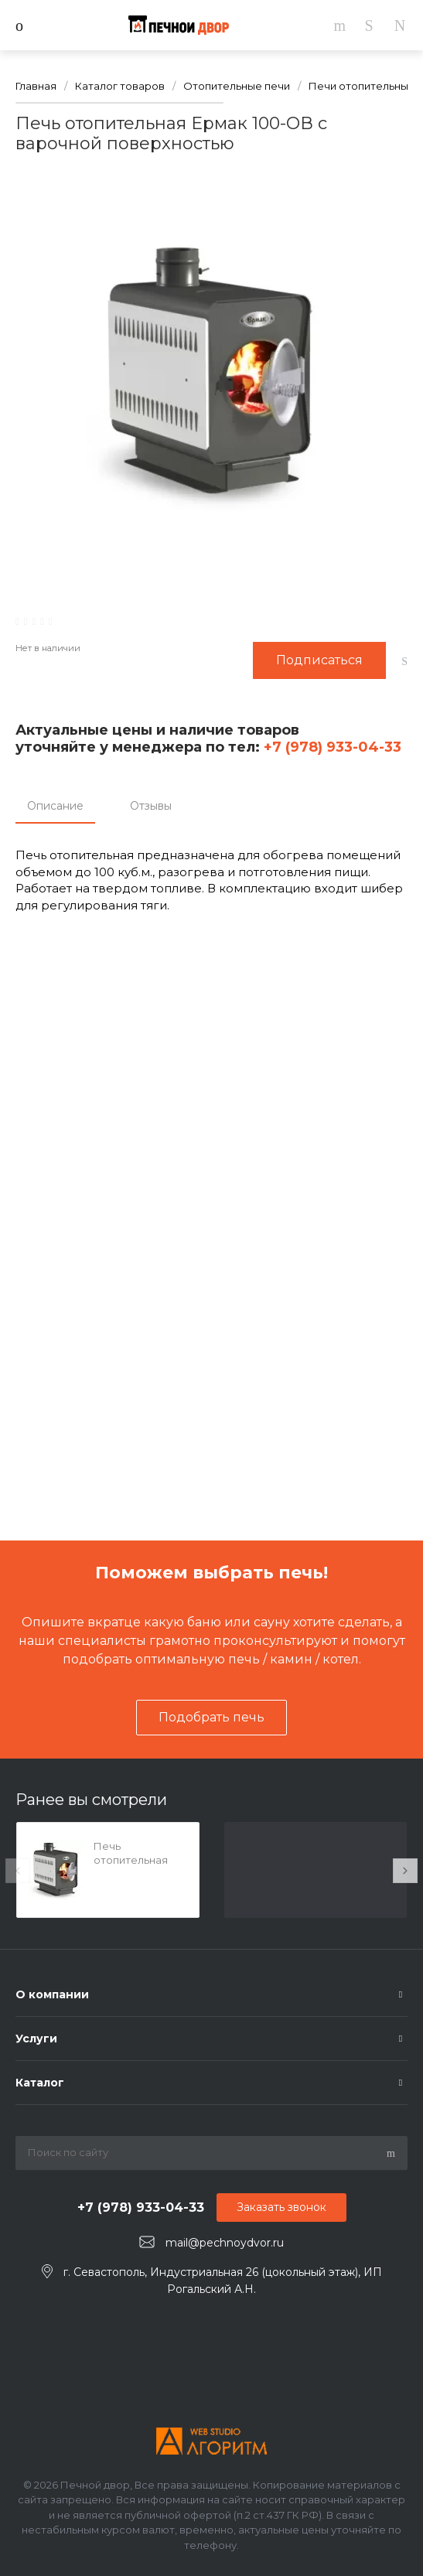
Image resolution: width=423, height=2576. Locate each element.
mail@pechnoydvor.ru (224, 2243)
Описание (55, 806)
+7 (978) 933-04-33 (330, 747)
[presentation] (17, 1870)
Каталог (39, 2083)
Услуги (36, 2038)
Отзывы (151, 806)
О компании (52, 1994)
